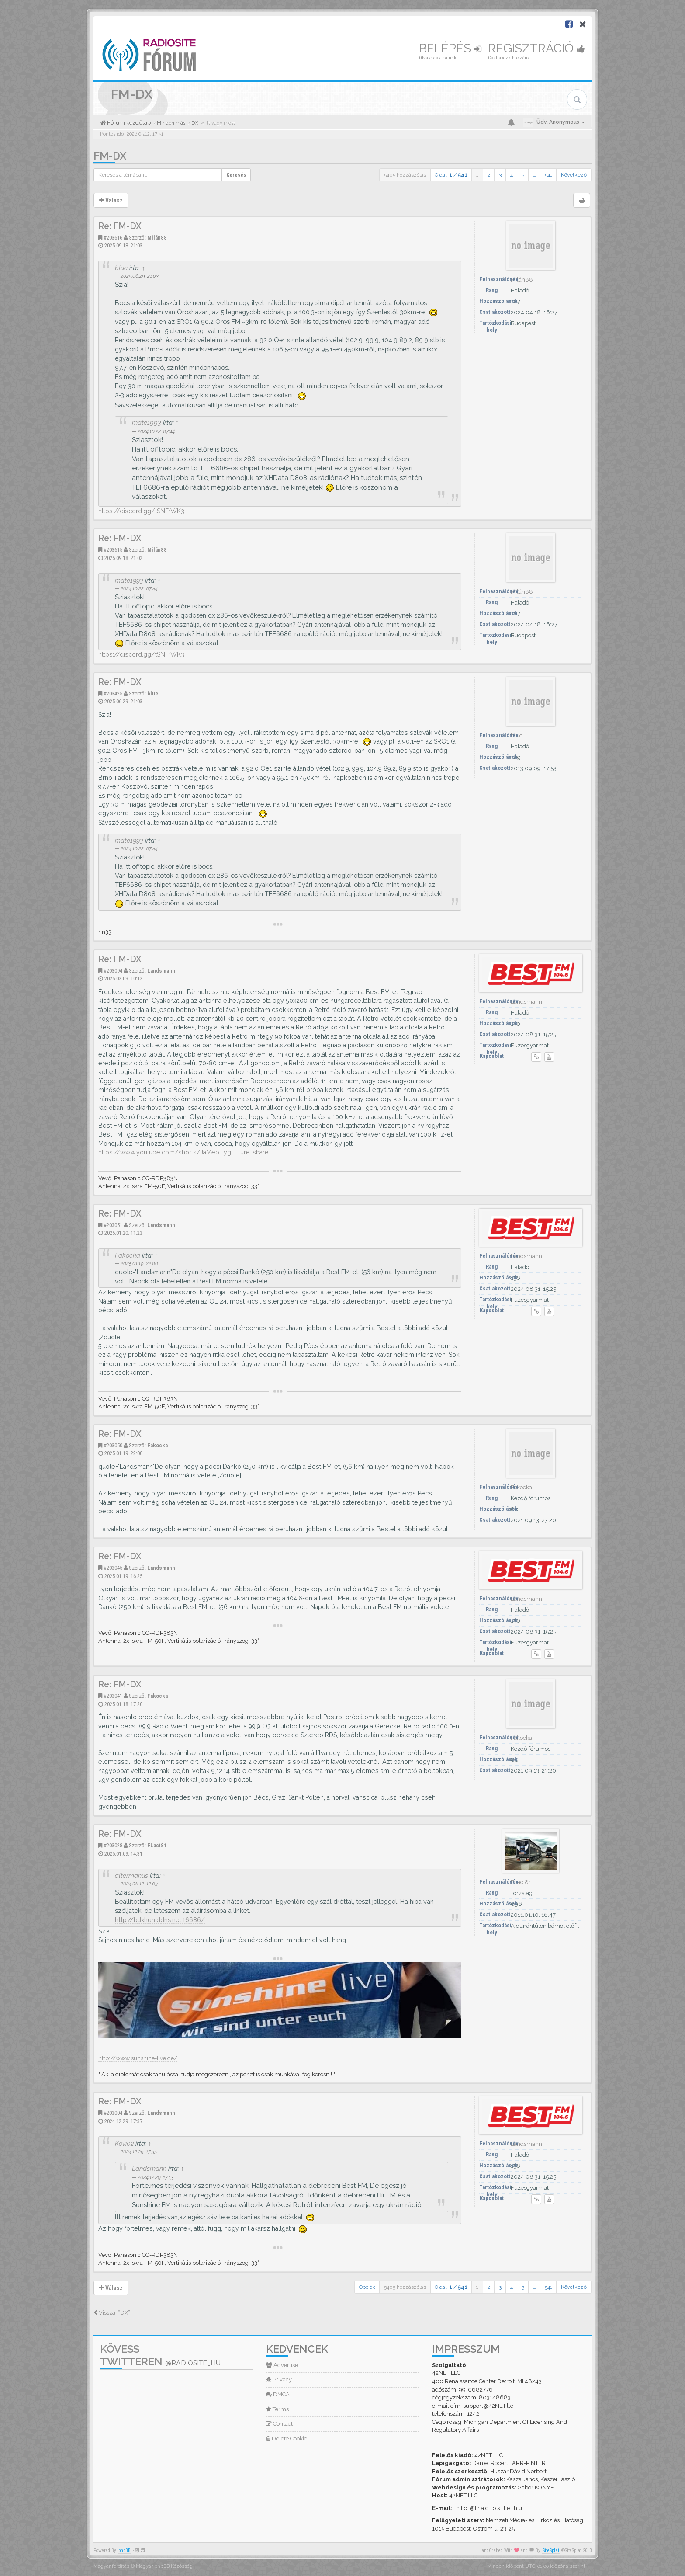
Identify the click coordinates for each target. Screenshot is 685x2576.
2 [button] (488, 175)
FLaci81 (157, 1845)
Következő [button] (574, 175)
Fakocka (127, 1255)
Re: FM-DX (120, 226)
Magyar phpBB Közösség (164, 2566)
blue (121, 267)
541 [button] (548, 175)
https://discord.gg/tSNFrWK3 (141, 511)
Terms (277, 2409)
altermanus (131, 1875)
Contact (279, 2423)
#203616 (113, 237)
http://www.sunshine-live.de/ (137, 2058)
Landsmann (161, 970)
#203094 (113, 970)
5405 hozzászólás (405, 175)
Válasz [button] (111, 200)
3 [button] (500, 175)
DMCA (278, 2394)
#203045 (113, 1567)
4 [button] (511, 175)
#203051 (113, 1225)
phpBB (124, 2550)
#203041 (113, 1696)
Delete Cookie (286, 2438)
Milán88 (157, 237)
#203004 (113, 2113)
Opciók (367, 2287)
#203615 (113, 549)
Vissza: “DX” (111, 2312)
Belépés (450, 48)
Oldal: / (451, 175)
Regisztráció (536, 48)
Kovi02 (124, 2143)
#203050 (113, 1445)
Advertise (282, 2365)
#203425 (113, 693)
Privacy (279, 2379)
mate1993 (146, 423)
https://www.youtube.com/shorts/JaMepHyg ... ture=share (183, 1152)
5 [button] (523, 175)
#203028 (113, 1845)
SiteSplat (551, 2550)
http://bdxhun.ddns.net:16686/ (160, 1919)
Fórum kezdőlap (128, 122)
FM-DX (109, 155)
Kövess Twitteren (160, 2355)
